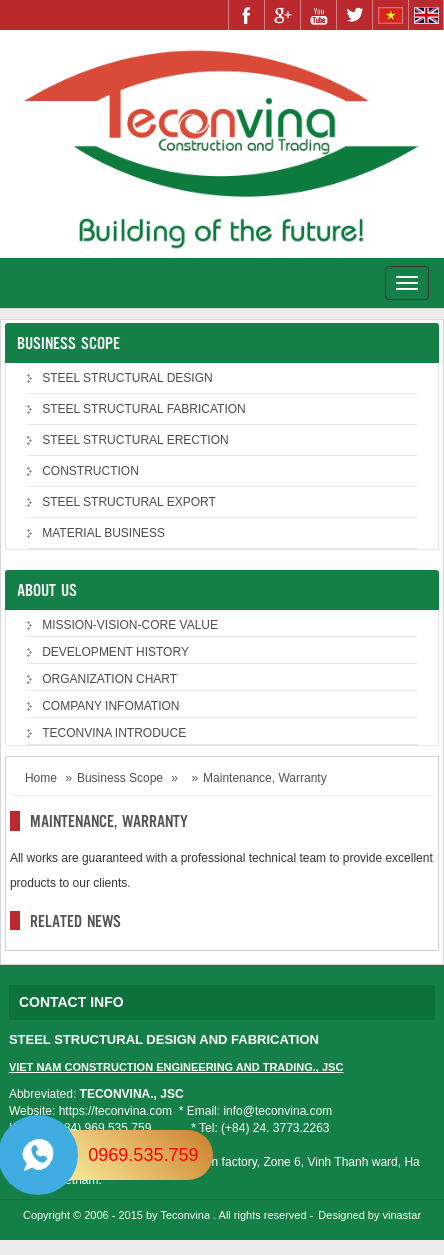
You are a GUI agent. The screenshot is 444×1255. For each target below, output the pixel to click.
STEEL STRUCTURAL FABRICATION (144, 409)
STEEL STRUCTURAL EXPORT (129, 502)
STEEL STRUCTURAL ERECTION (135, 440)
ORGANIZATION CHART (109, 679)
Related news (75, 920)
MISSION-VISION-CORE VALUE (130, 625)
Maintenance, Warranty (109, 820)
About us (47, 589)
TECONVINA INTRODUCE (114, 733)
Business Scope (68, 342)
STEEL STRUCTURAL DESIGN (127, 378)
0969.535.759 (143, 1155)
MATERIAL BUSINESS (103, 533)
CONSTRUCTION (90, 471)
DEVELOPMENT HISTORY (115, 652)
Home (41, 778)
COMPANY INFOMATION (110, 706)
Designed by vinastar (369, 1215)
